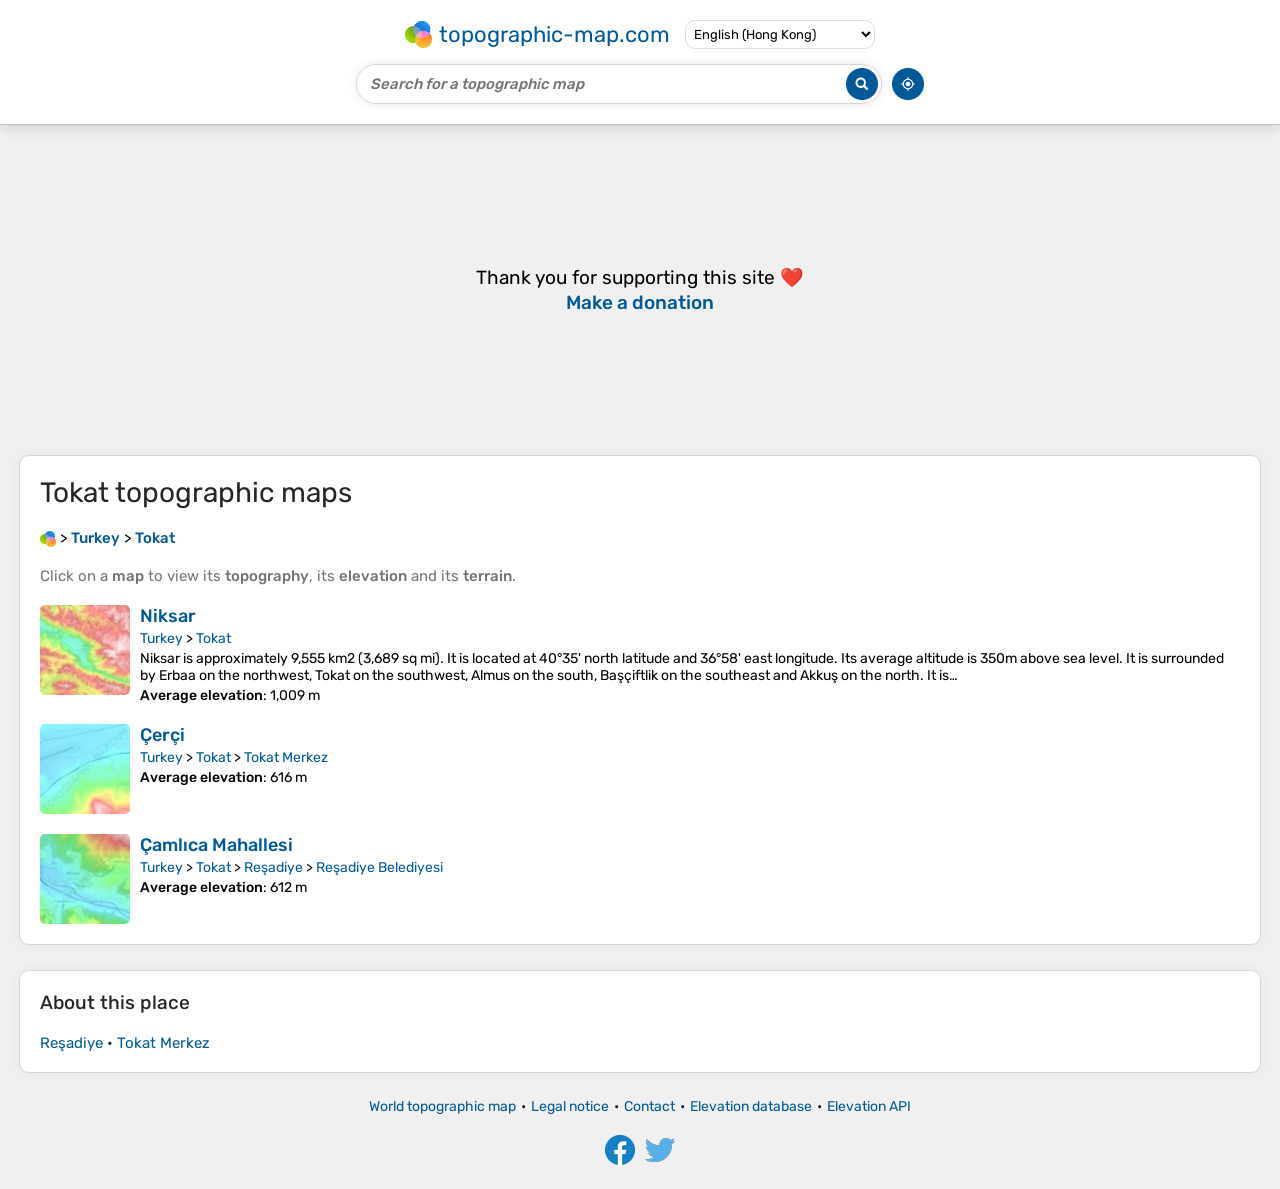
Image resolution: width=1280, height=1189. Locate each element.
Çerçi (162, 735)
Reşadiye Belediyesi (379, 867)
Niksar (168, 616)
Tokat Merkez (286, 757)
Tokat (213, 638)
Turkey (161, 638)
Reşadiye (273, 867)
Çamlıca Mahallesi (216, 845)
